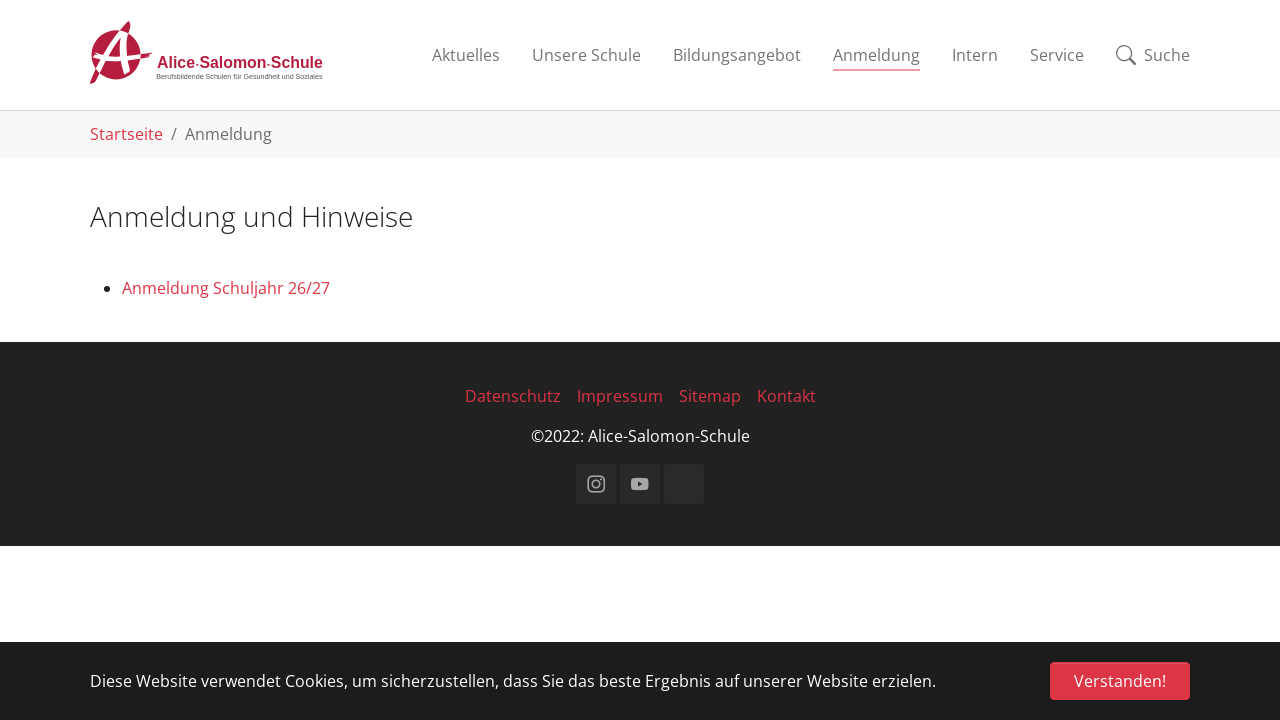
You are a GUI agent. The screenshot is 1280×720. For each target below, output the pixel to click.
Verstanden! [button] (1120, 681)
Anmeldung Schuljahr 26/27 (226, 288)
